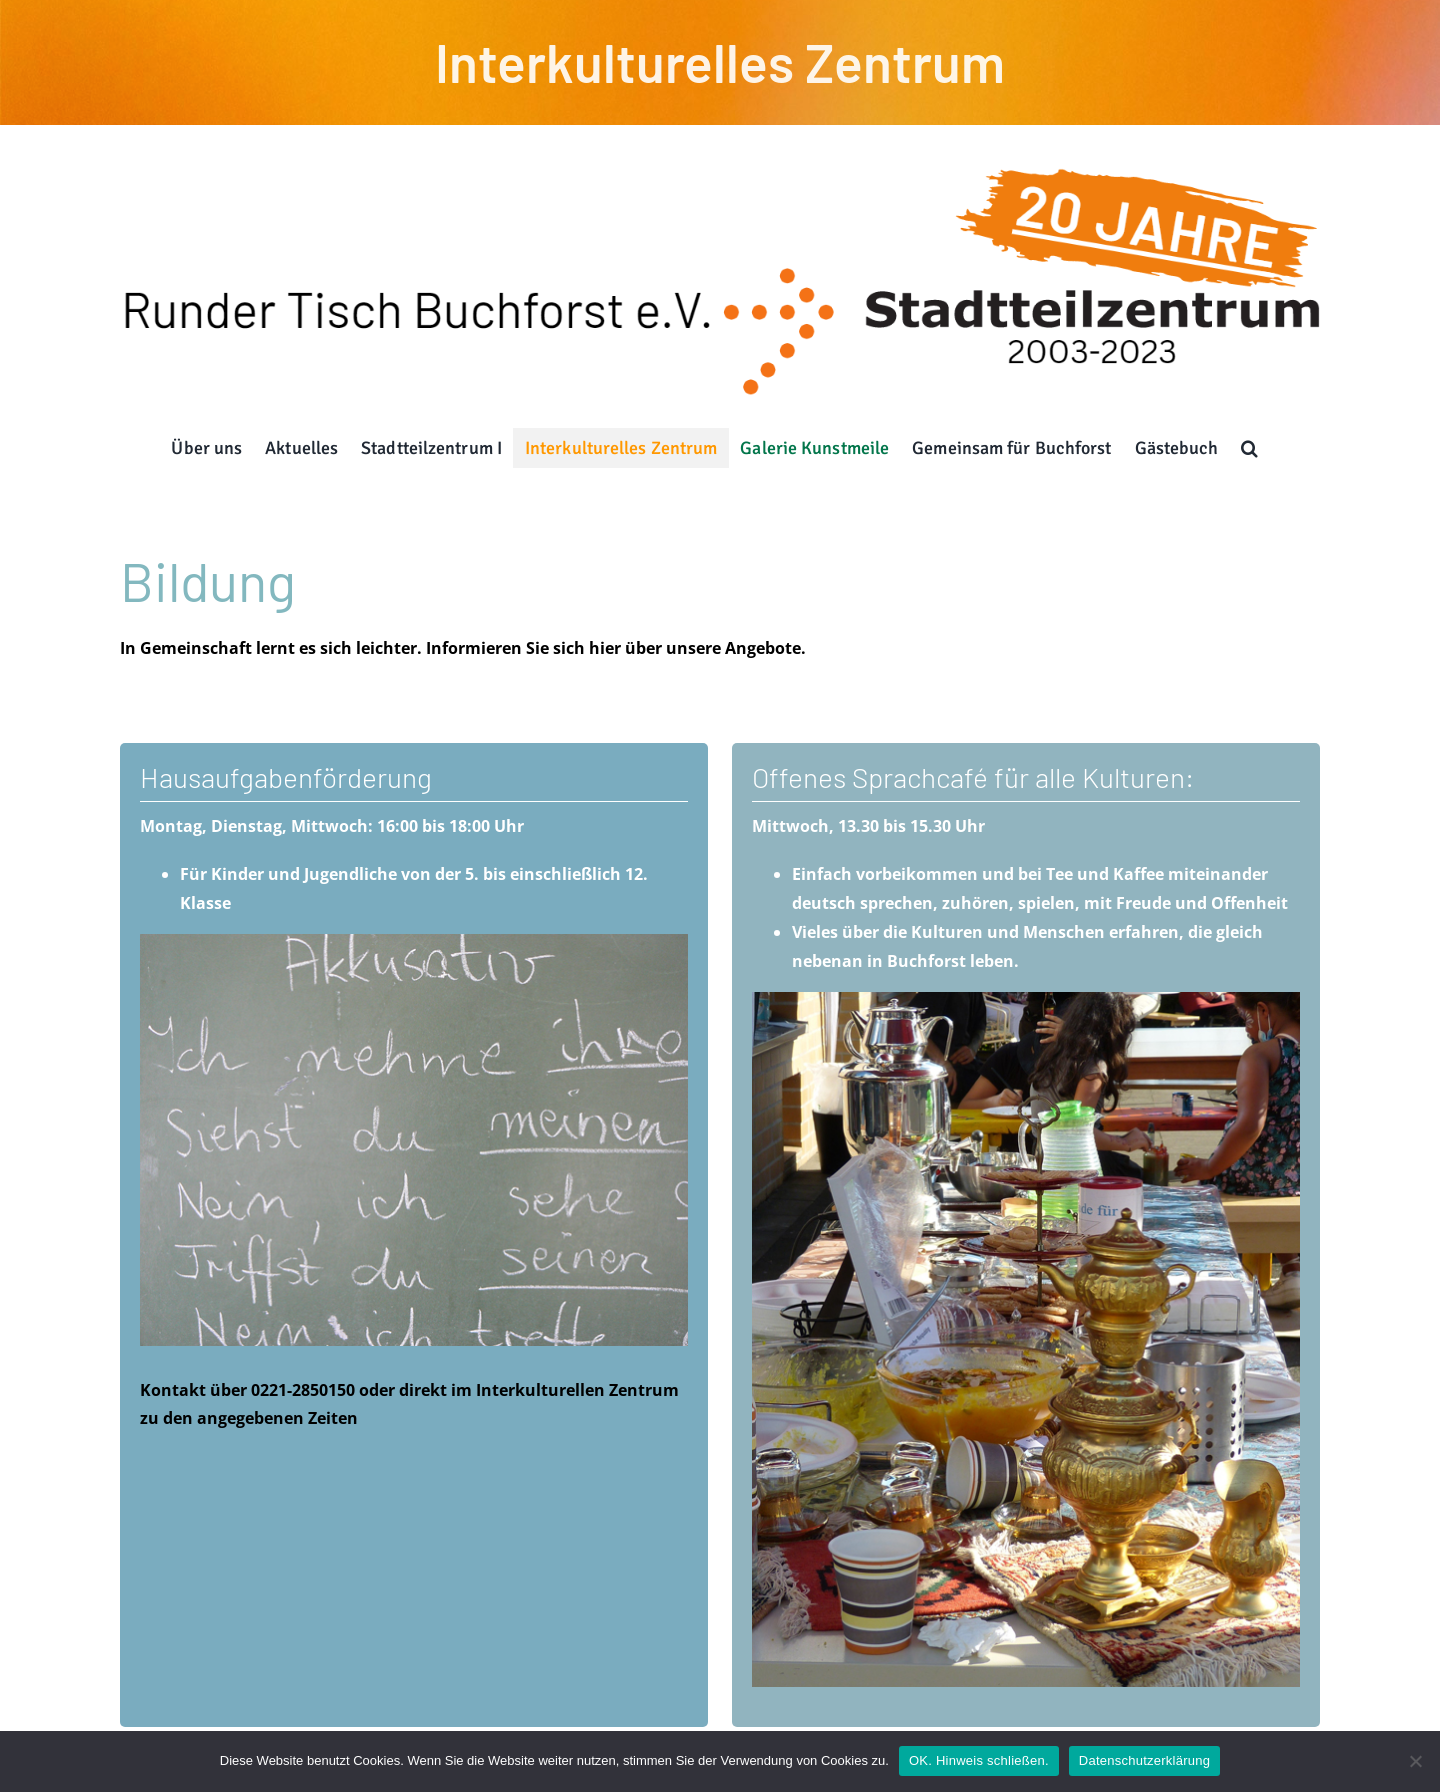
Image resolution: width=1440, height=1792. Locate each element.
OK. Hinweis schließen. (979, 1760)
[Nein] (1415, 1761)
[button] (1250, 448)
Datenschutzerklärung (1144, 1760)
